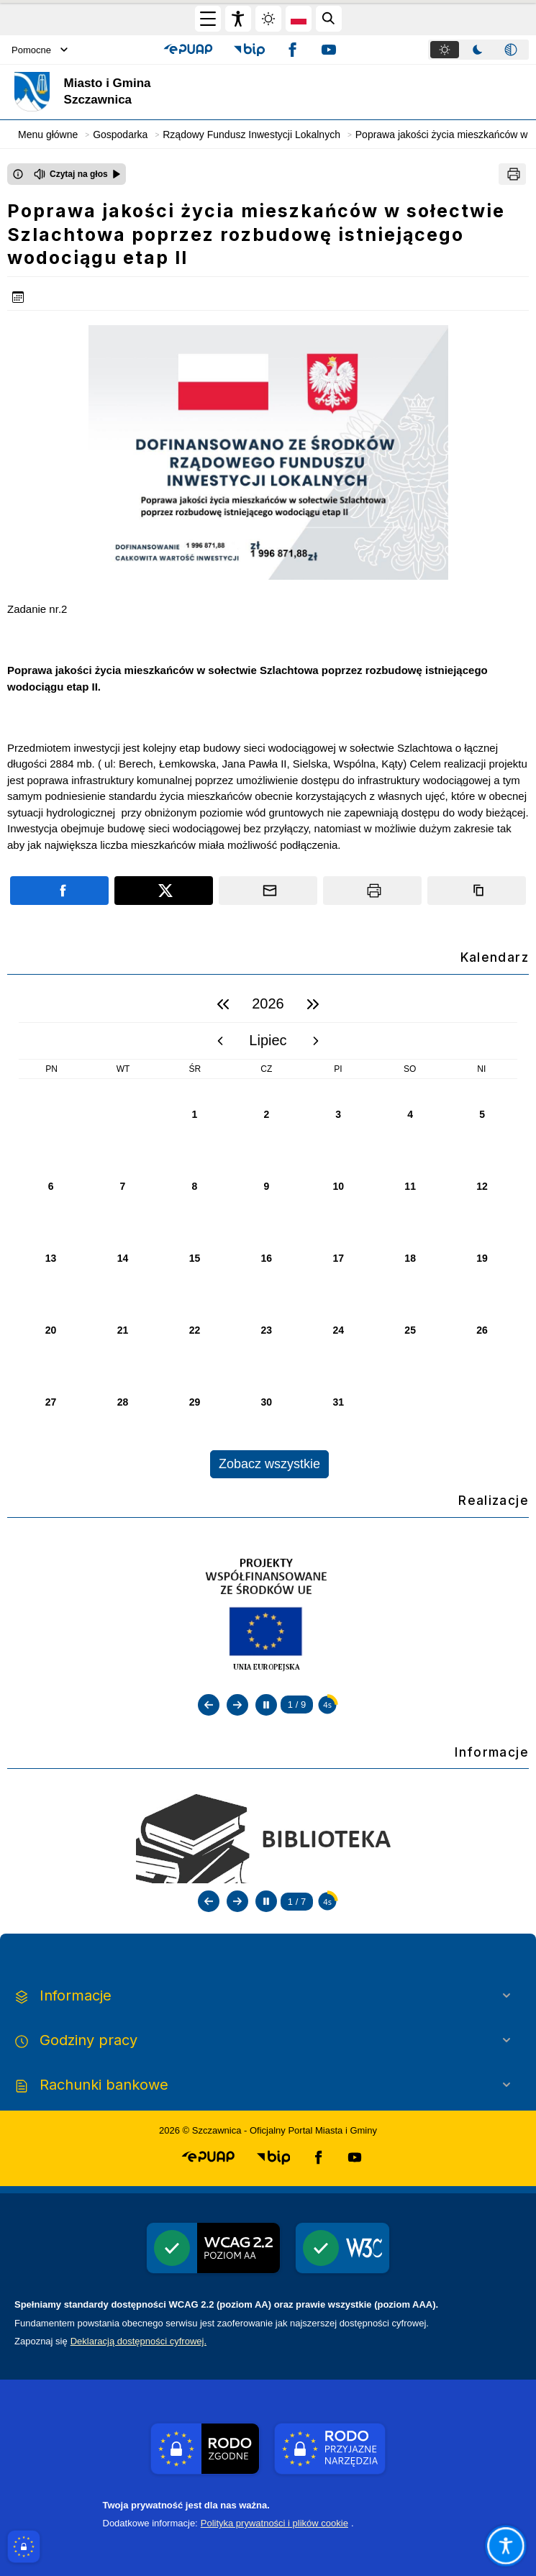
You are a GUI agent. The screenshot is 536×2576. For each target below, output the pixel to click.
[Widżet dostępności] (238, 19)
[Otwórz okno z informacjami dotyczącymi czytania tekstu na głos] (18, 174)
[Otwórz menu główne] (208, 19)
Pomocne (40, 50)
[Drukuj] (512, 174)
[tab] (444, 49)
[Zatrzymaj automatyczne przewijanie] (266, 1705)
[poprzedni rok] (223, 1004)
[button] (188, 49)
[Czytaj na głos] (77, 174)
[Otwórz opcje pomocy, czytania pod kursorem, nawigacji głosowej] (505, 2545)
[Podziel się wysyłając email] (268, 890)
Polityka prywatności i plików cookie (274, 2523)
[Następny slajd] (237, 1705)
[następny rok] (313, 1004)
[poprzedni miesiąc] (220, 1041)
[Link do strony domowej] (147, 91)
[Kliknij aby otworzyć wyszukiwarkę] (329, 19)
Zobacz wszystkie (269, 1464)
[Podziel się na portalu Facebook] (59, 890)
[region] (268, 1232)
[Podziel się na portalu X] (163, 890)
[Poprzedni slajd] (208, 1705)
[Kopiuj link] (476, 890)
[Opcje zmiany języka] (299, 19)
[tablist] (478, 50)
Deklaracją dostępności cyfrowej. (138, 2341)
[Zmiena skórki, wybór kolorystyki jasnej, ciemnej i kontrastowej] (268, 19)
